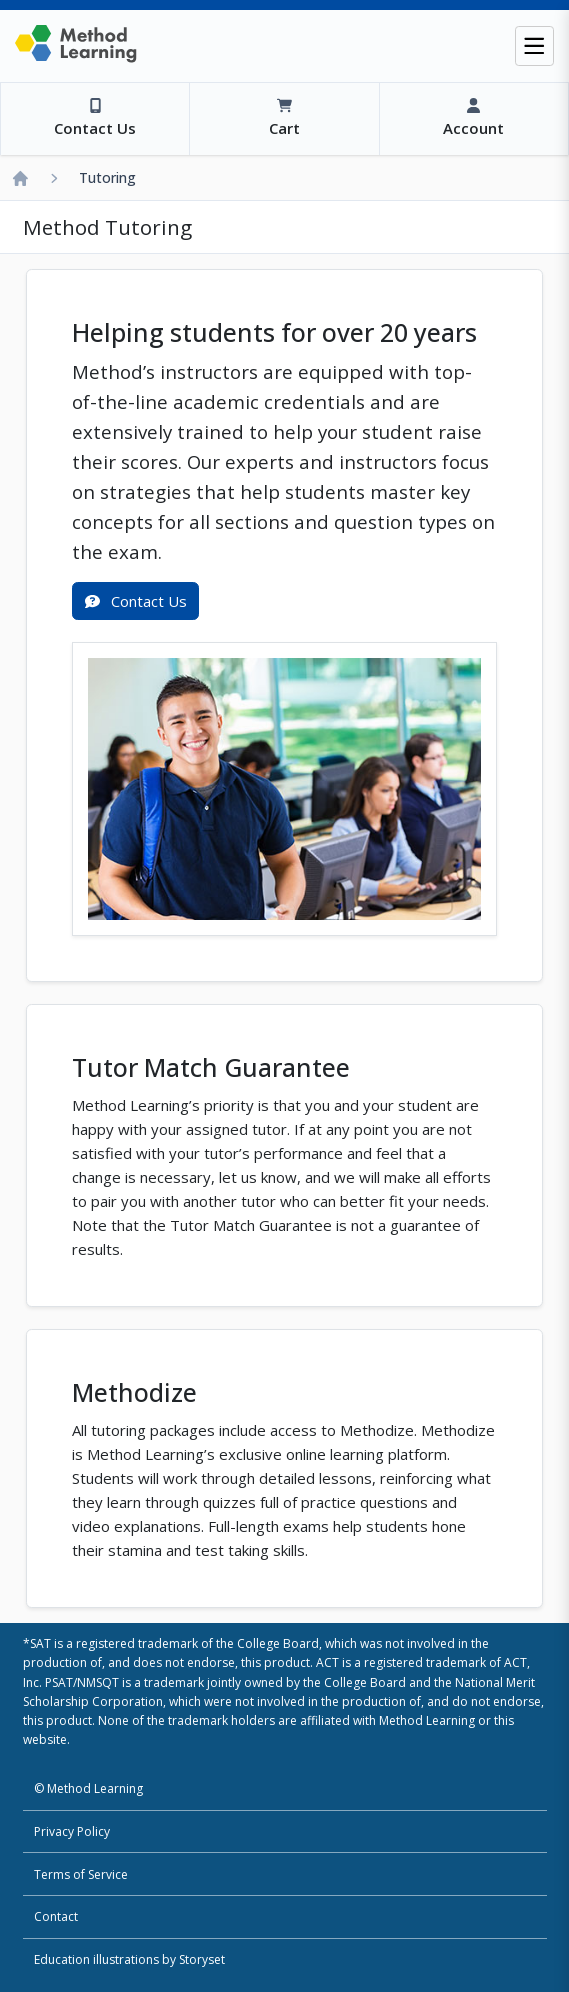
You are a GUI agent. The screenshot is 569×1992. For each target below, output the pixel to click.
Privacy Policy (72, 1831)
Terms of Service (81, 1874)
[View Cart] (283, 119)
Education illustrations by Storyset (129, 1959)
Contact (56, 1916)
